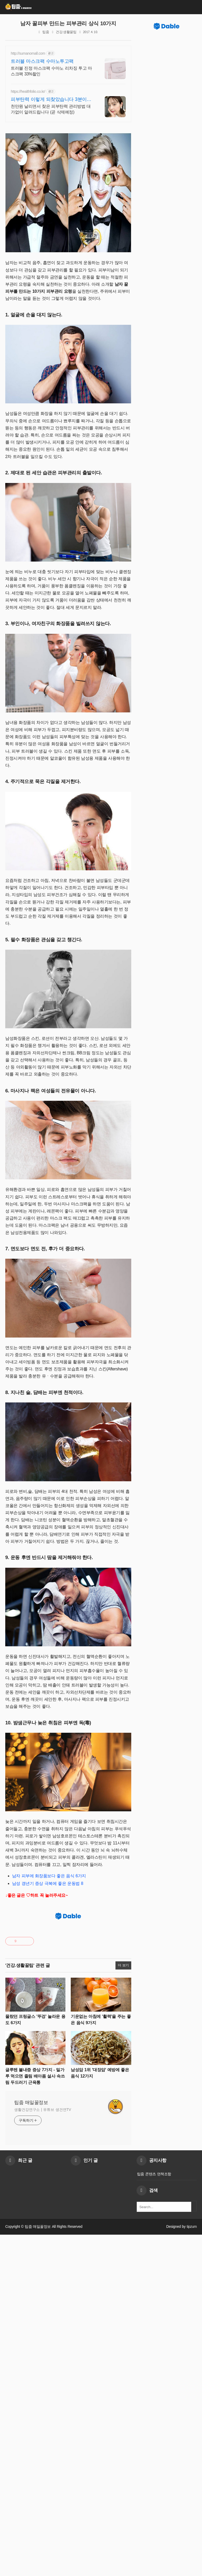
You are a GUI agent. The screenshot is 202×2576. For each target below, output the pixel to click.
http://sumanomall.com (28, 53)
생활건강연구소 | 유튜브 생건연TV (42, 2451)
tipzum (192, 2568)
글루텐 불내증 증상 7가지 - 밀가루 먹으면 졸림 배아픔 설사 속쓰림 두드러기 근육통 (35, 2417)
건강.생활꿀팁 (66, 32)
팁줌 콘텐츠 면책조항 (154, 2515)
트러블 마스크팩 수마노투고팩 (42, 61)
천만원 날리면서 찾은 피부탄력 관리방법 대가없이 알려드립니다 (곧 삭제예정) (51, 109)
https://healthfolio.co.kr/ (28, 91)
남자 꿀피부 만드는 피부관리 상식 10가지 (68, 23)
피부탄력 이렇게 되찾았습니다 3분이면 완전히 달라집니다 (51, 99)
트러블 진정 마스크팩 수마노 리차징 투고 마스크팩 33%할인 (51, 71)
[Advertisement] (68, 1115)
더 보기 (123, 2306)
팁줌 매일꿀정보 (31, 2443)
